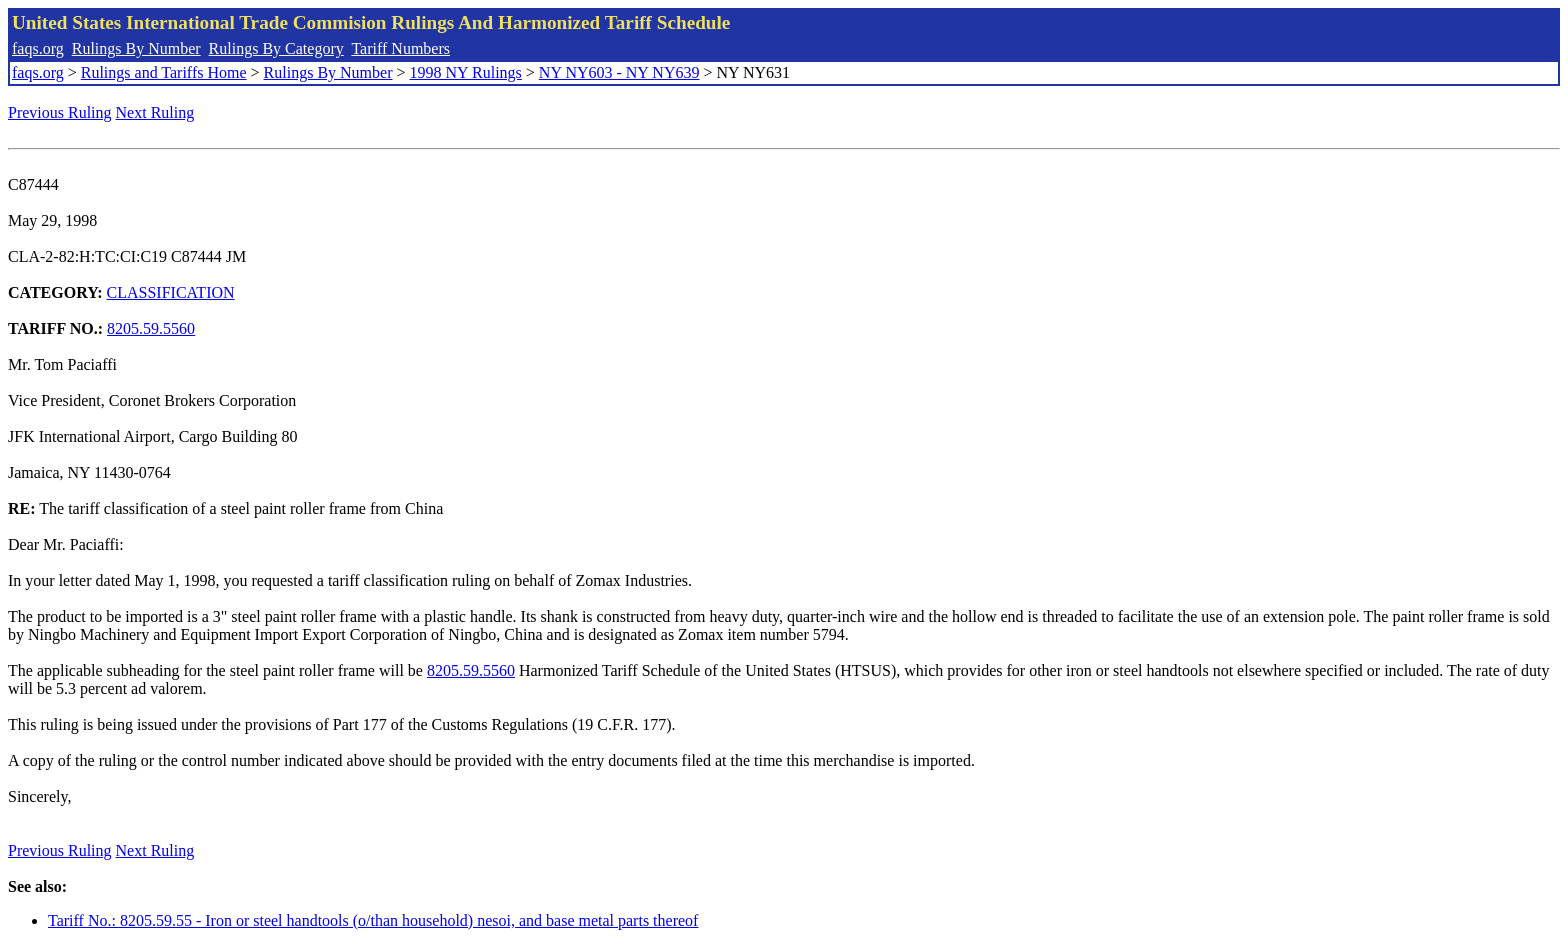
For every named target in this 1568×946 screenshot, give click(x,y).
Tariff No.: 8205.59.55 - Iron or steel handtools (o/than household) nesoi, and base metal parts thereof (373, 920)
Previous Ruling (60, 112)
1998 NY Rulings (466, 72)
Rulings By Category (276, 48)
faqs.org (38, 48)
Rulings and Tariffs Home (164, 72)
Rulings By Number (136, 48)
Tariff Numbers (400, 48)
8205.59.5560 (151, 328)
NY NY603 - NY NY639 (619, 72)
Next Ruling (155, 112)
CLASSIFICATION (171, 292)
